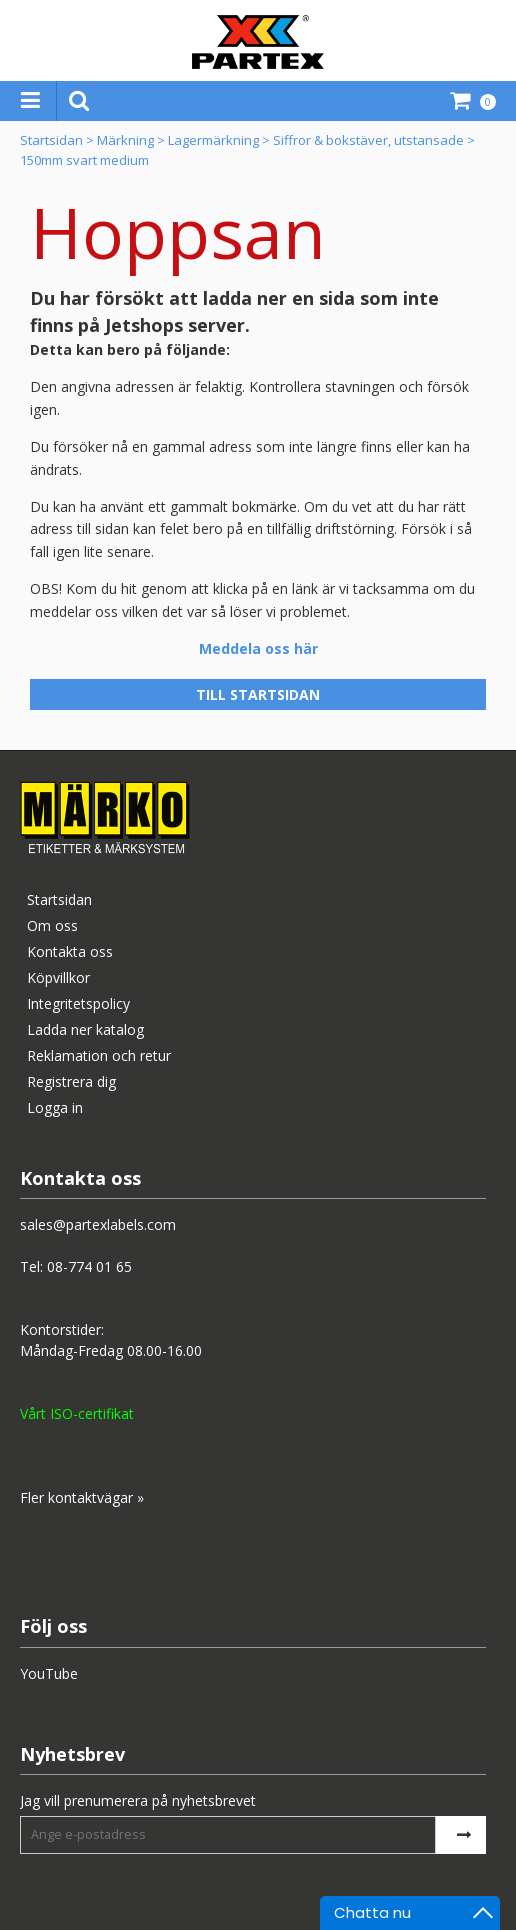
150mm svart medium (84, 160)
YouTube (49, 1673)
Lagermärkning (213, 140)
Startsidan (51, 140)
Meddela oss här (258, 648)
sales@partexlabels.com (98, 1224)
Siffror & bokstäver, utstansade (368, 140)
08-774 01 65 (89, 1266)
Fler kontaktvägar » (82, 1497)
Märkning (125, 140)
